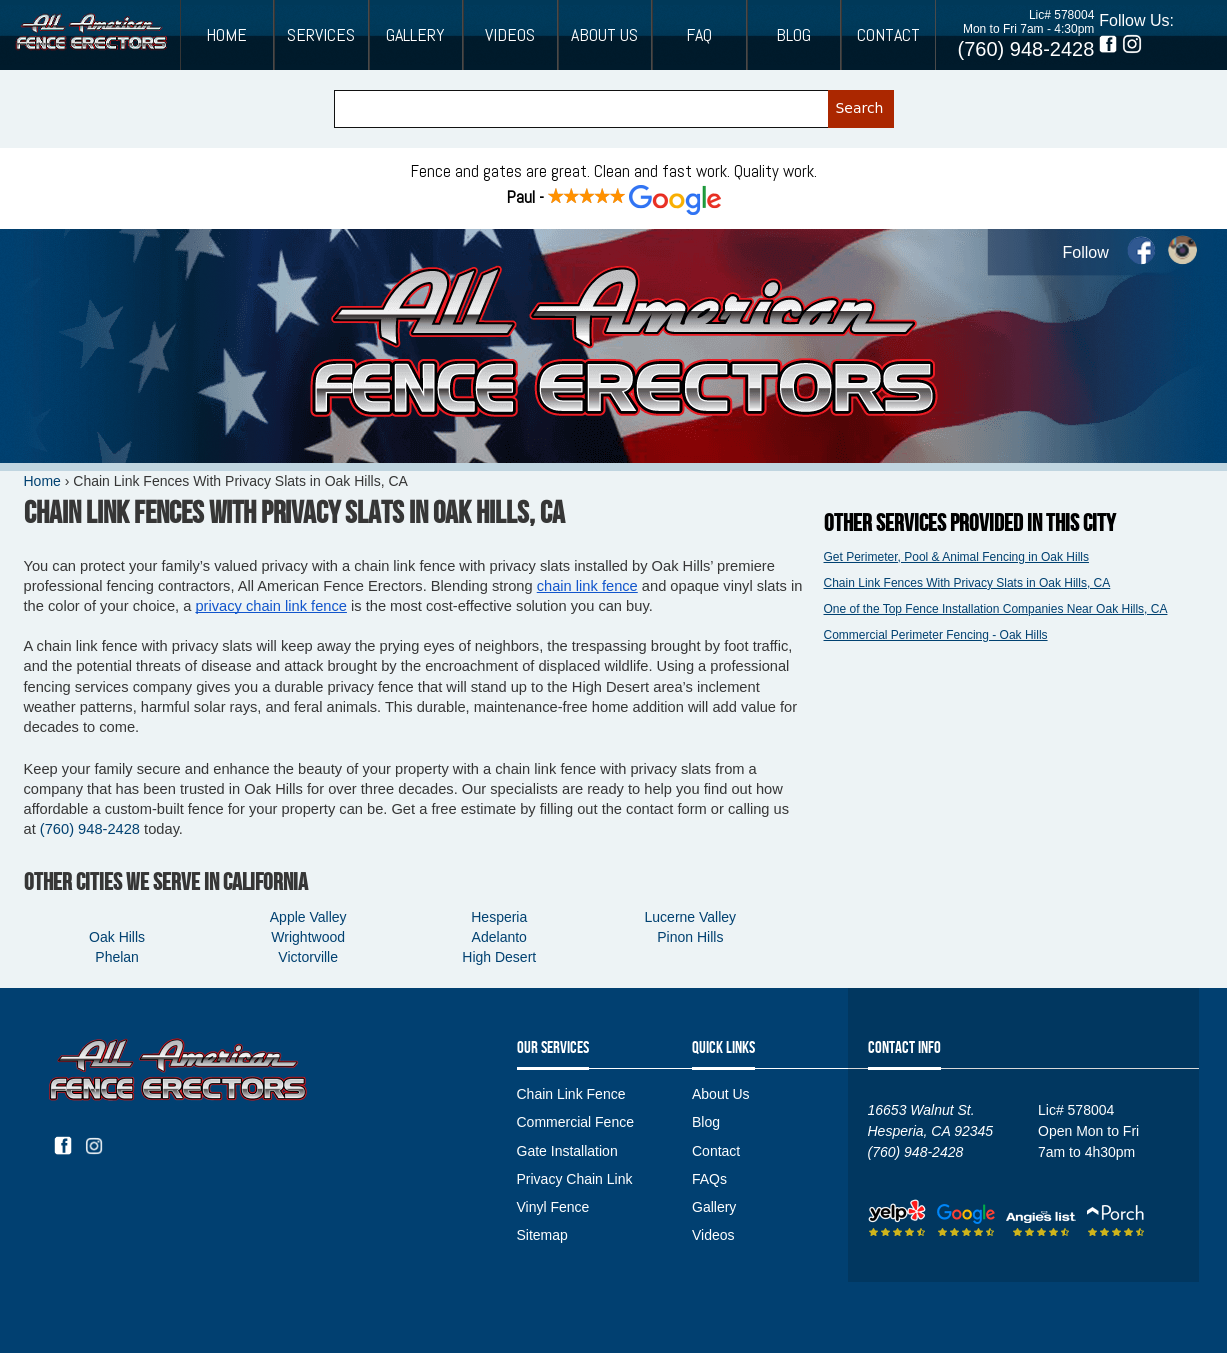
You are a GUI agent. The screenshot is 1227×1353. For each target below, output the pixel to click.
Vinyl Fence (553, 1207)
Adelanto (499, 937)
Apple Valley (308, 917)
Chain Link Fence (571, 1094)
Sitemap (542, 1235)
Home (226, 35)
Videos (510, 35)
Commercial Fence (575, 1122)
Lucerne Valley (691, 917)
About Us (604, 35)
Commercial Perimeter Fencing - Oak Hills (936, 635)
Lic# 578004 (1061, 15)
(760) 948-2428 (1026, 49)
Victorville (308, 957)
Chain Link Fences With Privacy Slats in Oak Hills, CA (967, 583)
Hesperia (499, 917)
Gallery (415, 35)
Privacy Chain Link (575, 1179)
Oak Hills (117, 937)
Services (321, 35)
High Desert (499, 957)
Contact (888, 35)
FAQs (709, 1179)
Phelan (117, 957)
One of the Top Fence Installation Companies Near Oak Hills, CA (996, 609)
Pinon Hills (690, 937)
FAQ (699, 35)
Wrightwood (308, 937)
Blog (793, 35)
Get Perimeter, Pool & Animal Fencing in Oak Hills (956, 557)
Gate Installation (567, 1151)
